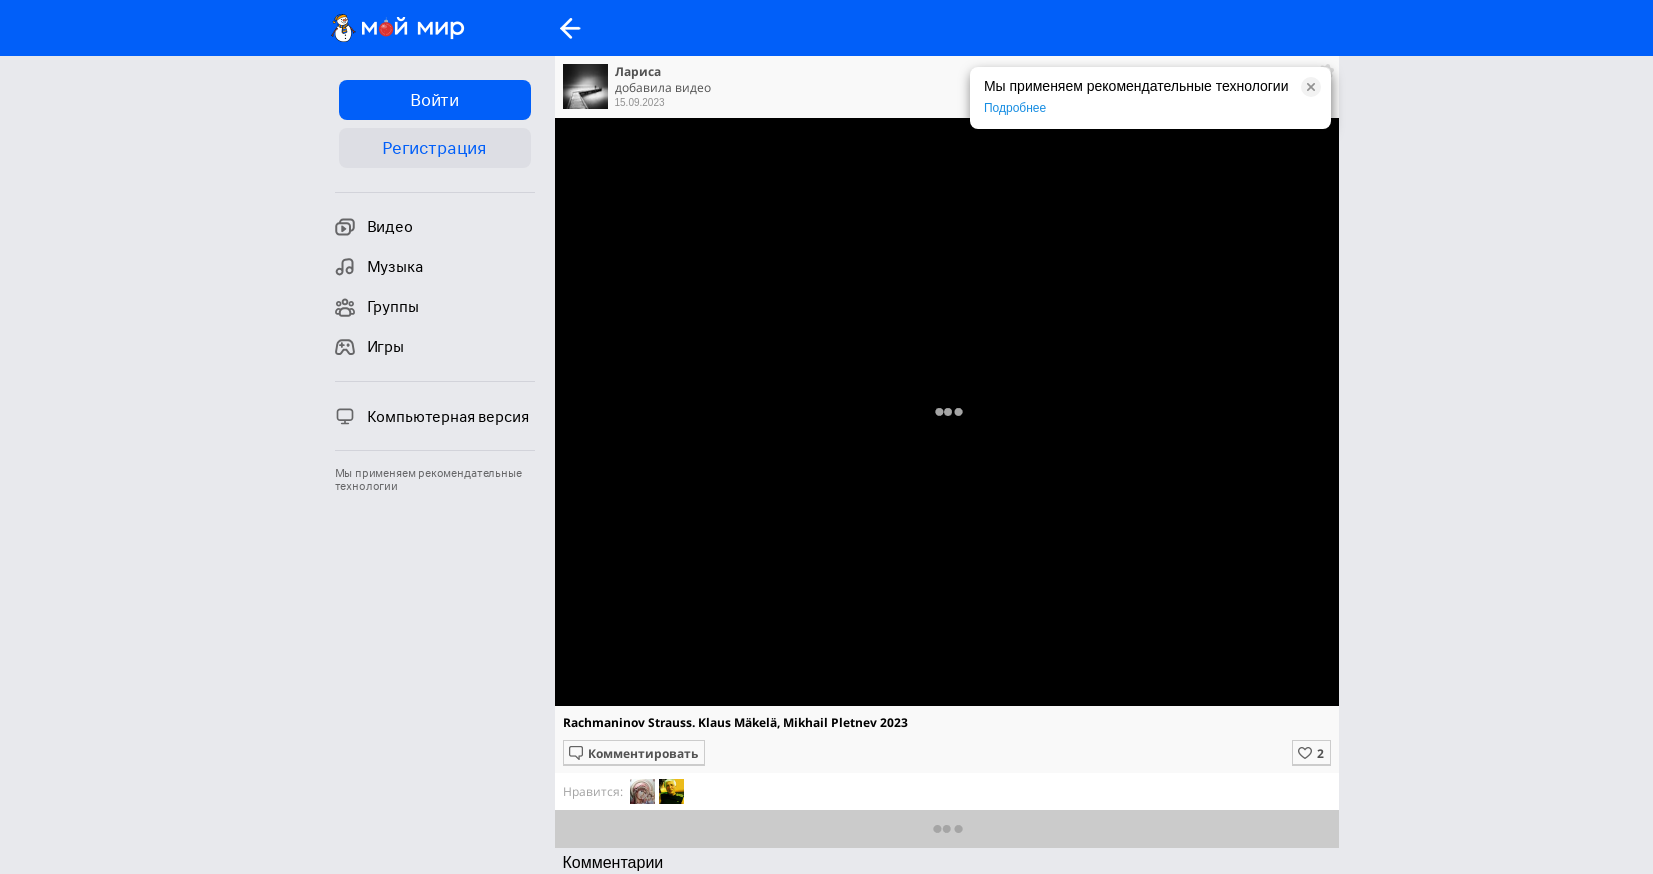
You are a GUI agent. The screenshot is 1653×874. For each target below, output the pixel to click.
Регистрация (434, 148)
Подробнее (1015, 108)
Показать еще (946, 828)
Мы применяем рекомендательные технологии (428, 480)
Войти (434, 100)
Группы (377, 307)
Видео (374, 227)
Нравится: (593, 791)
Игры (369, 347)
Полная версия (946, 417)
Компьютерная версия (432, 416)
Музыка (379, 267)
